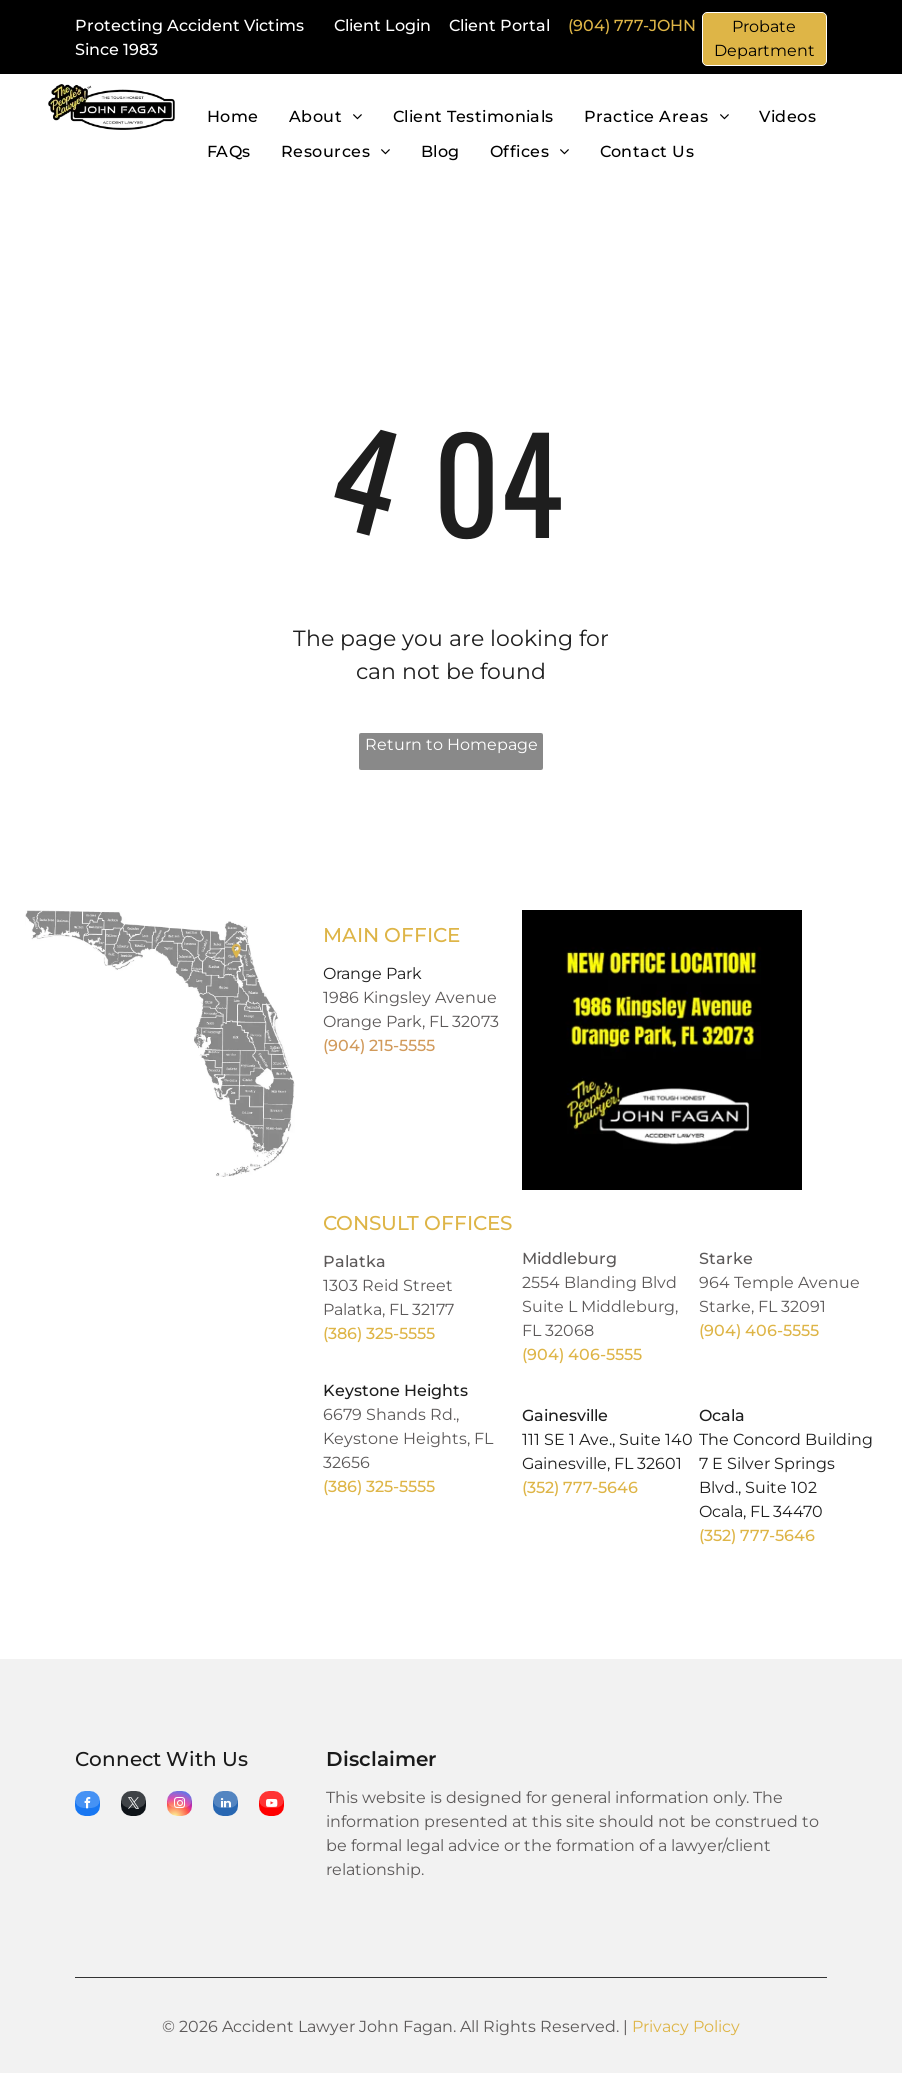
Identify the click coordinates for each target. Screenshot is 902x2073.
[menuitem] (233, 117)
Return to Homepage (451, 744)
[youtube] (271, 1806)
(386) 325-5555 (379, 1333)
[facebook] (87, 1806)
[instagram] (179, 1806)
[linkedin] (225, 1806)
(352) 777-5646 (580, 1487)
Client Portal (499, 25)
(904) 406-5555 (582, 1354)
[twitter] (133, 1806)
